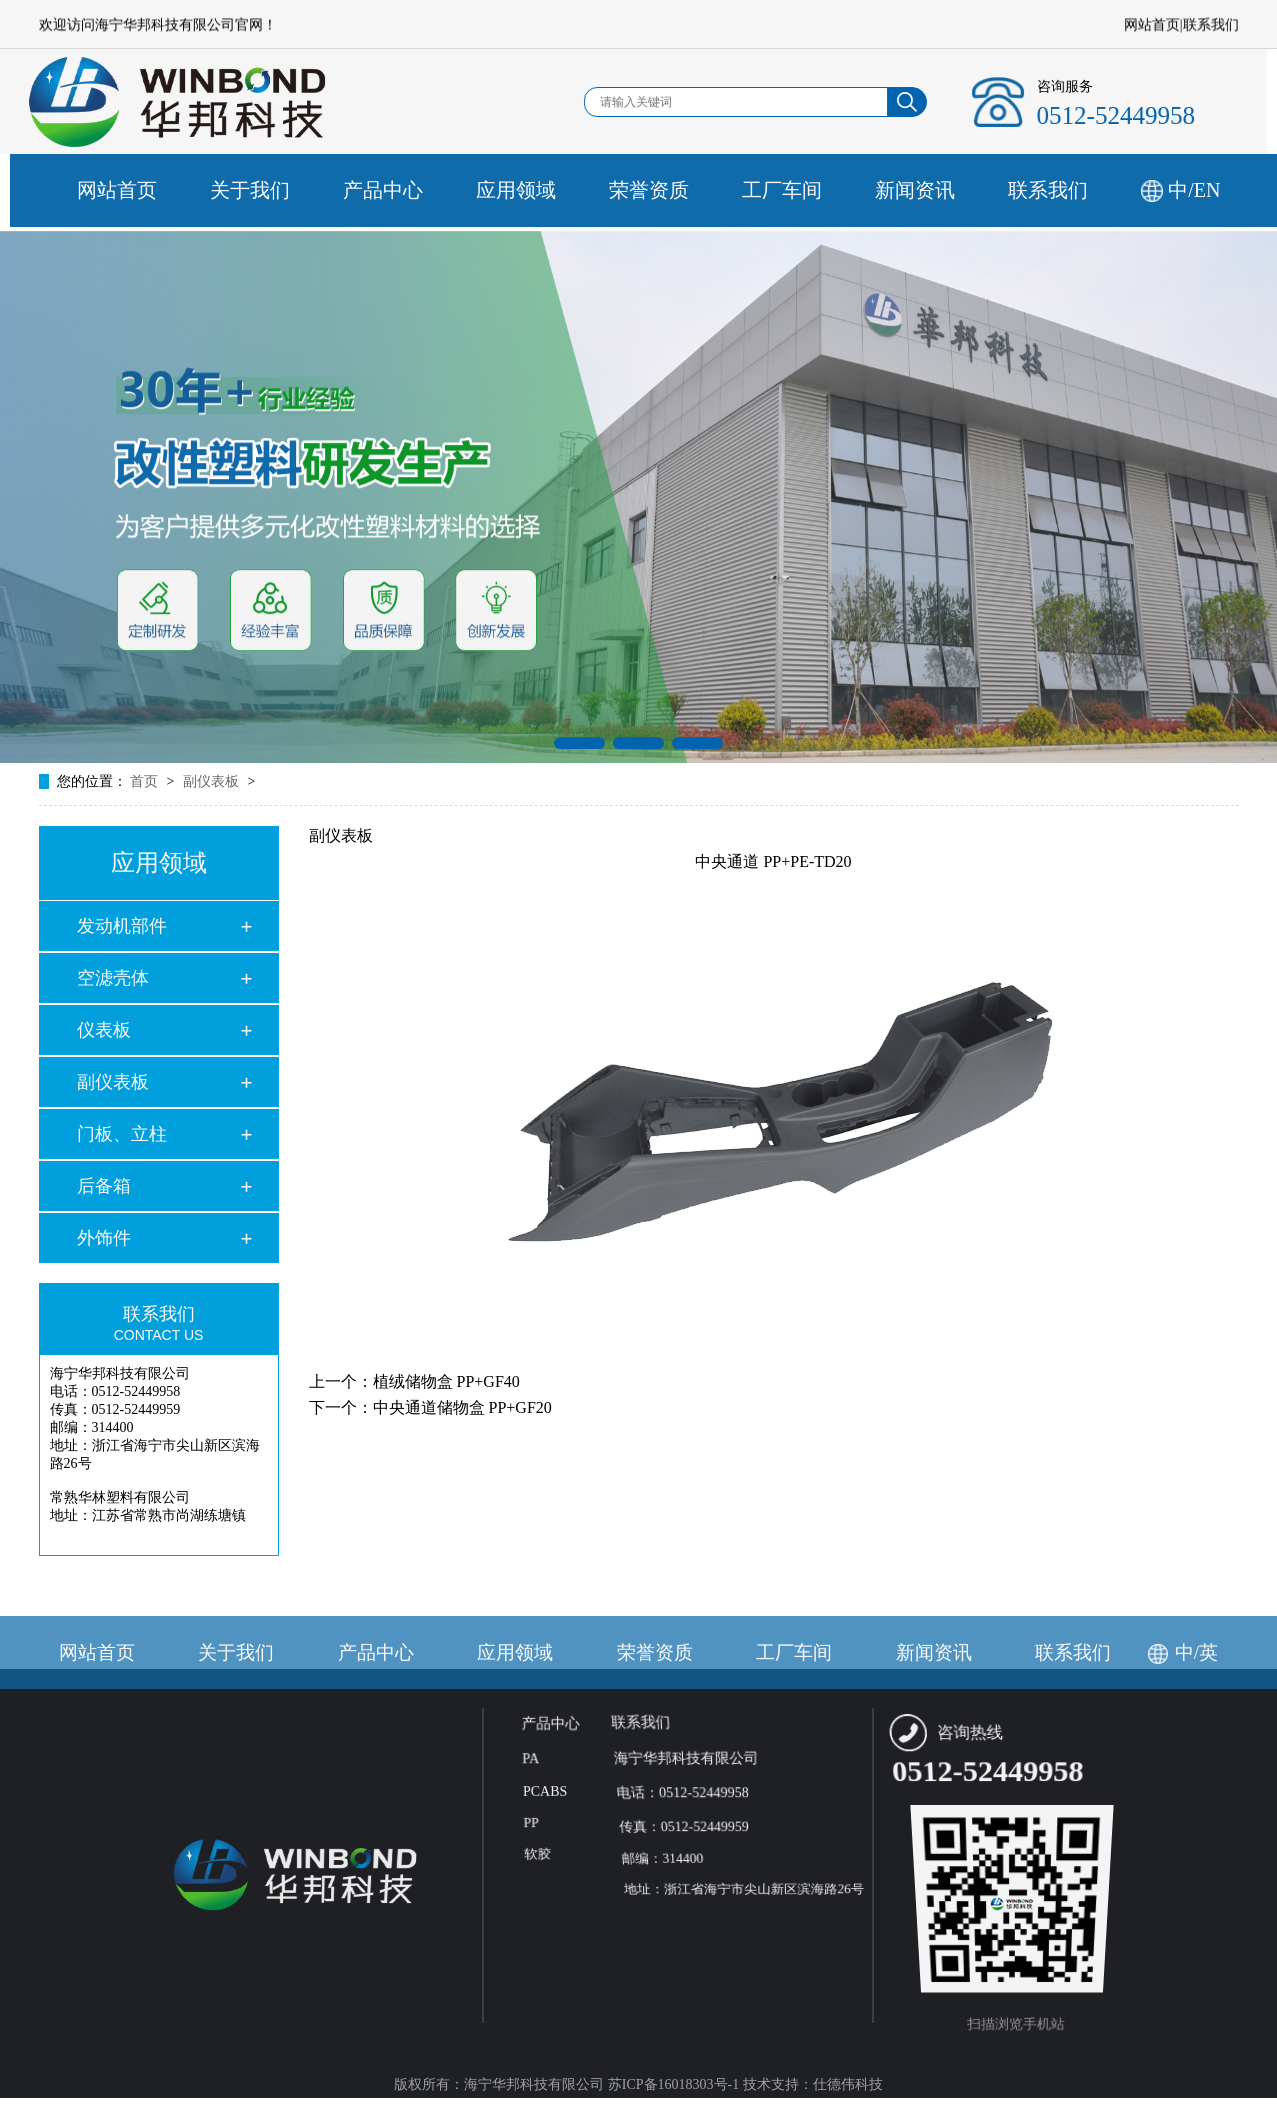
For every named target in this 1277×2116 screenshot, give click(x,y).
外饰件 (104, 1238)
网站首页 (1152, 26)
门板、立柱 (122, 1134)
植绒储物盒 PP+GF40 (446, 1381)
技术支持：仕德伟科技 (813, 2084)
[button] (579, 763)
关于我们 (298, 190)
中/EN (1242, 190)
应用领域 (564, 190)
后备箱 (104, 1186)
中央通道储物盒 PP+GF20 (462, 1407)
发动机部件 (122, 926)
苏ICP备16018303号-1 (673, 2084)
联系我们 (1211, 26)
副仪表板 (113, 1082)
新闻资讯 (963, 190)
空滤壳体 (113, 978)
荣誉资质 (697, 190)
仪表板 (104, 1030)
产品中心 (431, 190)
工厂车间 (830, 190)
